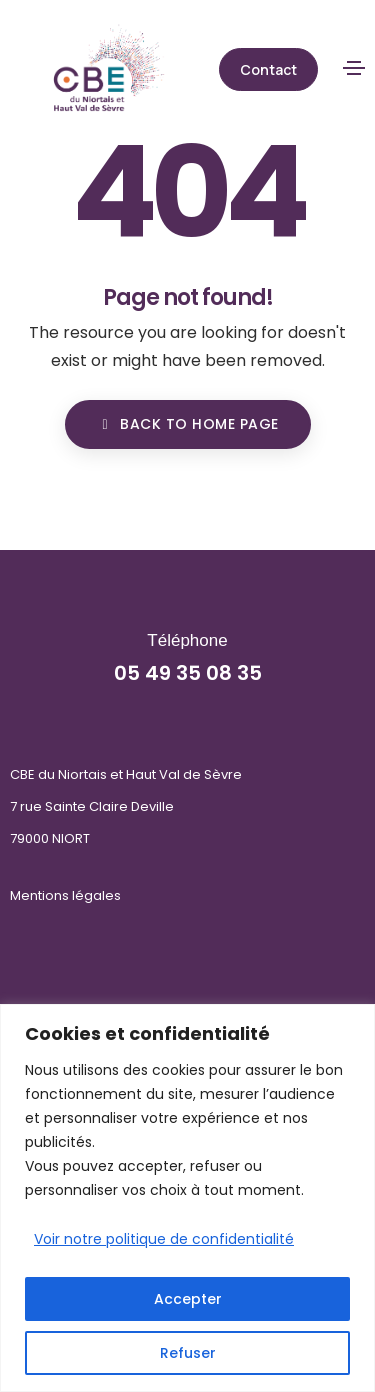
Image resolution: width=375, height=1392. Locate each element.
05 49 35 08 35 (188, 673)
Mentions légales (65, 895)
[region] (187, 1198)
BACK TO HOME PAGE (188, 424)
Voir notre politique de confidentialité (164, 1239)
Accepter (188, 1299)
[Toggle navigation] (354, 68)
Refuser (188, 1353)
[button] (268, 69)
